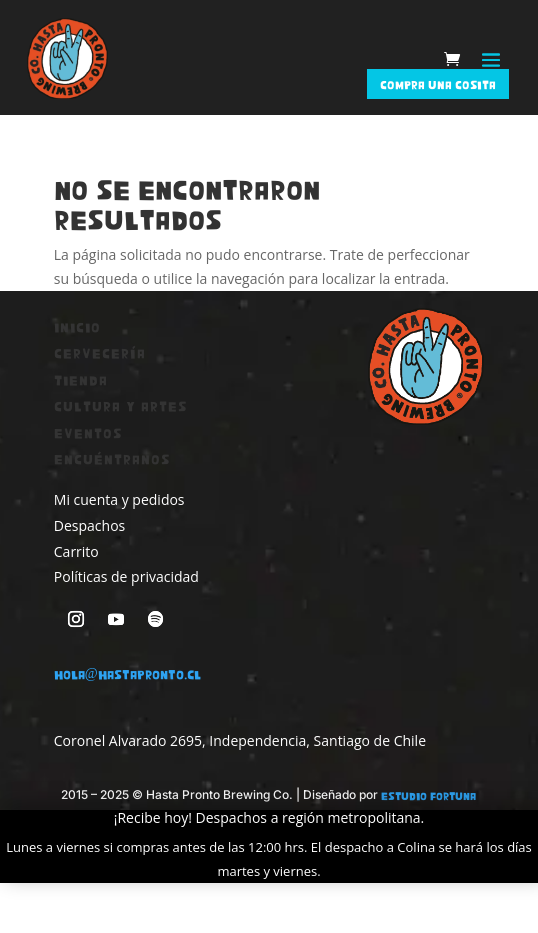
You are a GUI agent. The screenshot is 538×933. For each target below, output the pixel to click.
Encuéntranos (112, 458)
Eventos (88, 432)
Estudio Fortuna (428, 795)
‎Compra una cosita (438, 84)
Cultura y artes (121, 405)
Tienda (81, 379)
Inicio (77, 326)
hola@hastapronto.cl (127, 673)
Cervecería (100, 352)
